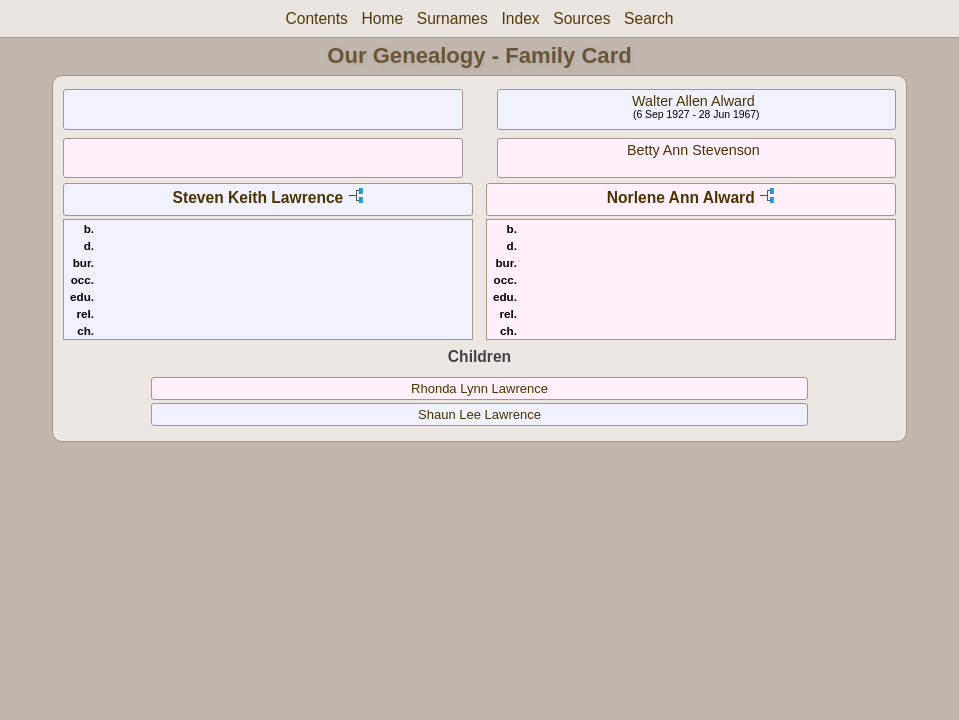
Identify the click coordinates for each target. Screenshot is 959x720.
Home (383, 18)
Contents (316, 18)
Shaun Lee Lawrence (479, 414)
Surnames (452, 18)
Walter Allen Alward (693, 101)
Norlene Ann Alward (681, 197)
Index (520, 18)
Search (648, 18)
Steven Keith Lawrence (258, 197)
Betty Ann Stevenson (693, 150)
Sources (581, 18)
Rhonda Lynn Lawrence (479, 388)
